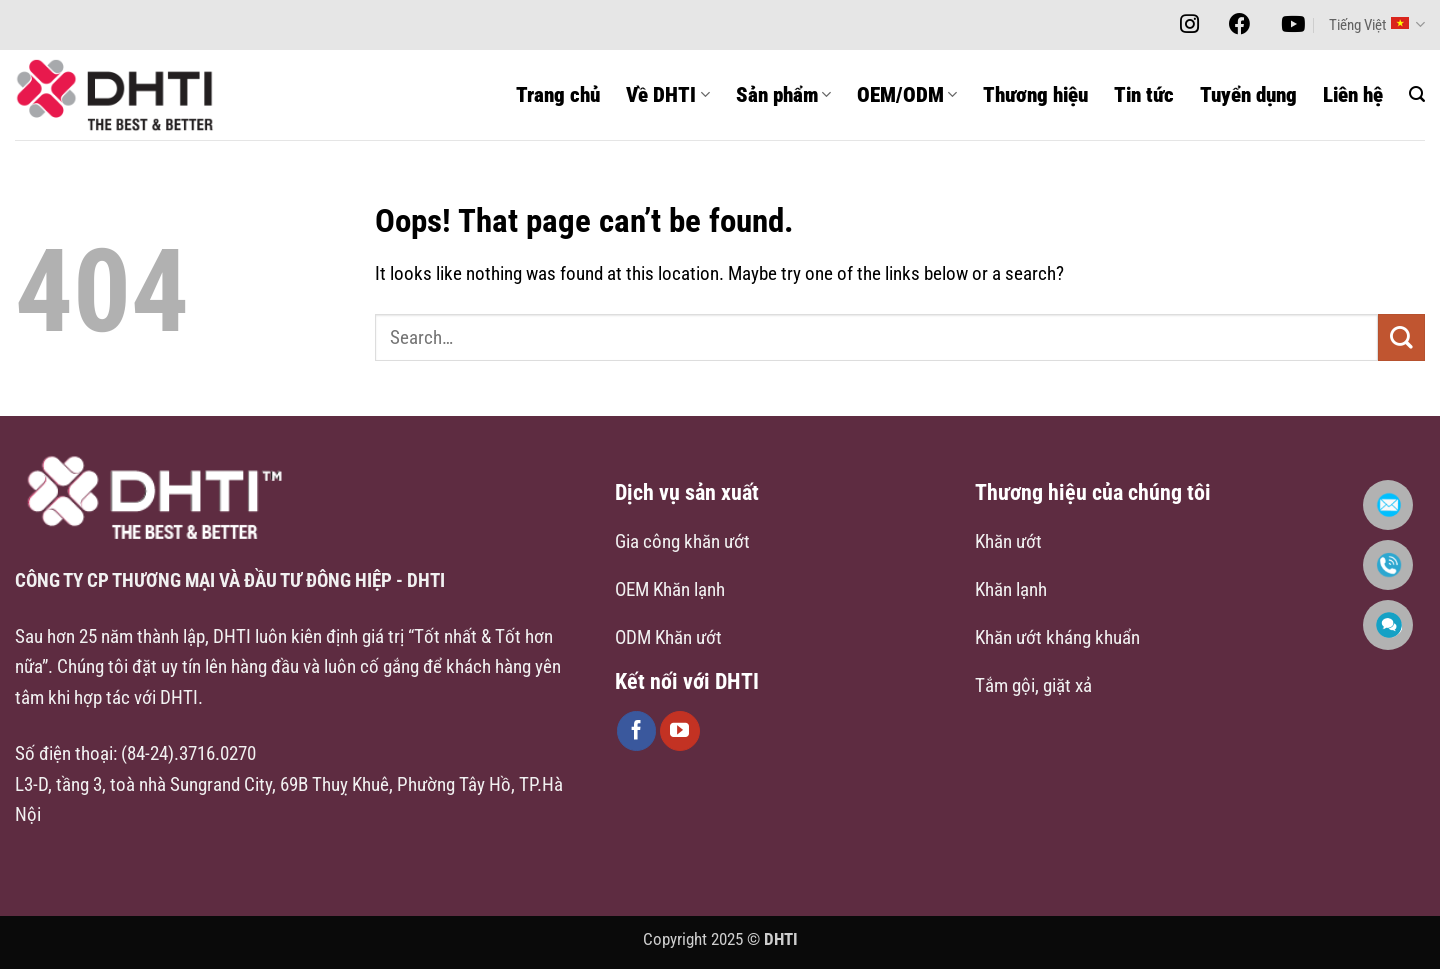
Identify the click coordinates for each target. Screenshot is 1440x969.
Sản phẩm (783, 94)
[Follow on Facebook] (637, 731)
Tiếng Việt (1377, 24)
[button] (1417, 94)
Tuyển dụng (1248, 94)
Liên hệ (1353, 94)
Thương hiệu (1035, 94)
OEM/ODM (907, 94)
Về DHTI (667, 94)
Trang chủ (558, 94)
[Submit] (1401, 337)
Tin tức (1144, 94)
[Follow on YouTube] (680, 731)
